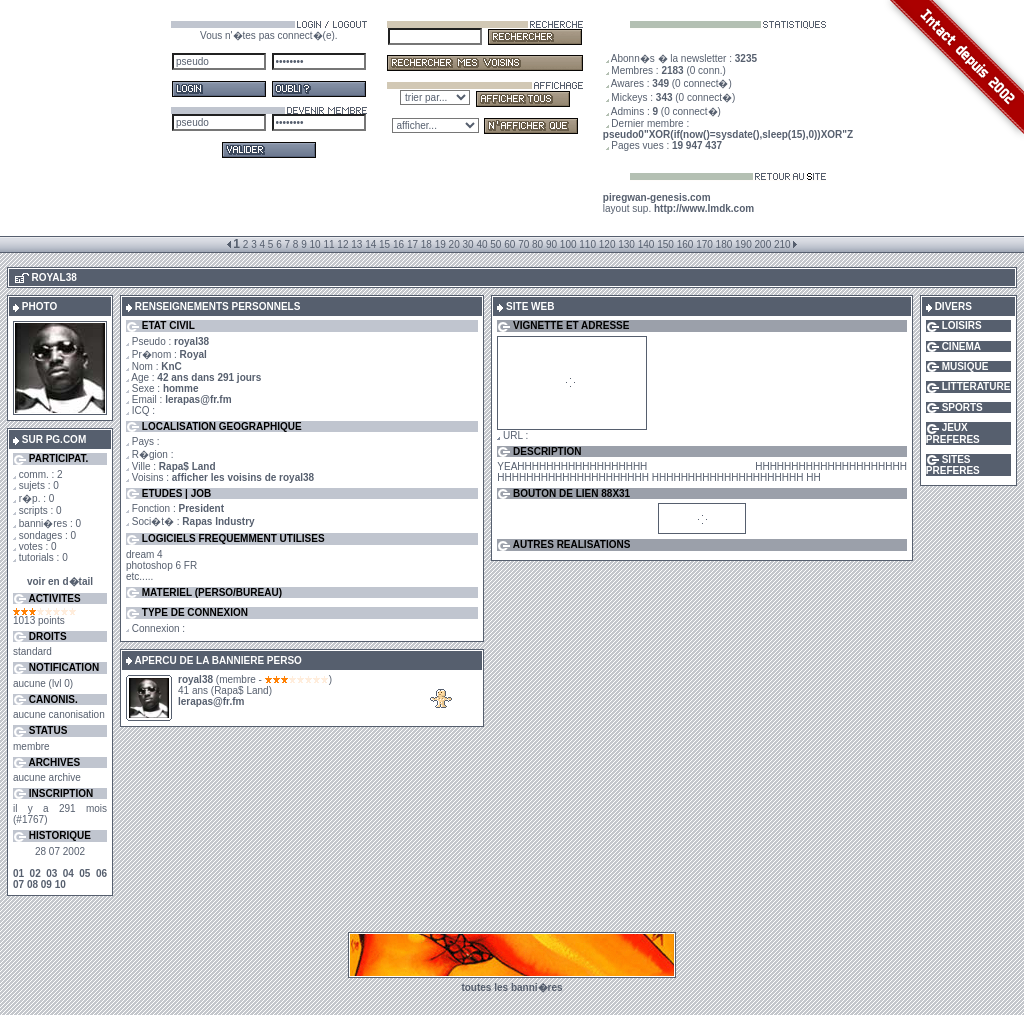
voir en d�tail (60, 581)
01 (18, 873)
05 (84, 873)
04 (68, 873)
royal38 (195, 679)
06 (101, 873)
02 (35, 873)
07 (18, 884)
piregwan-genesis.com (657, 197)
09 (46, 884)
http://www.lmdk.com (704, 208)
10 (60, 884)
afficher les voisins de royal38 (243, 477)
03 (51, 873)
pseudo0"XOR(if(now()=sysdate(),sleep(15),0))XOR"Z (728, 134)
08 (32, 884)
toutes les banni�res (511, 987)
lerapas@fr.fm (198, 399)
